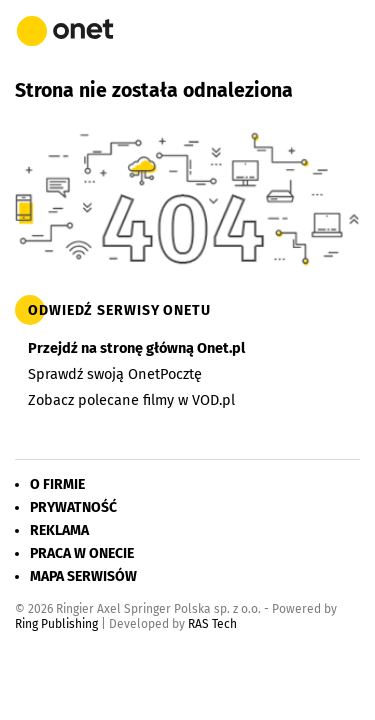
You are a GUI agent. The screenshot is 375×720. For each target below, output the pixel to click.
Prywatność (73, 507)
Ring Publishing (56, 624)
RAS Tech (212, 624)
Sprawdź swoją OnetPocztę (115, 374)
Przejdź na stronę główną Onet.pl (136, 348)
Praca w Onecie (82, 553)
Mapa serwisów (83, 576)
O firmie (57, 484)
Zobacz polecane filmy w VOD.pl (131, 400)
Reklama (59, 530)
